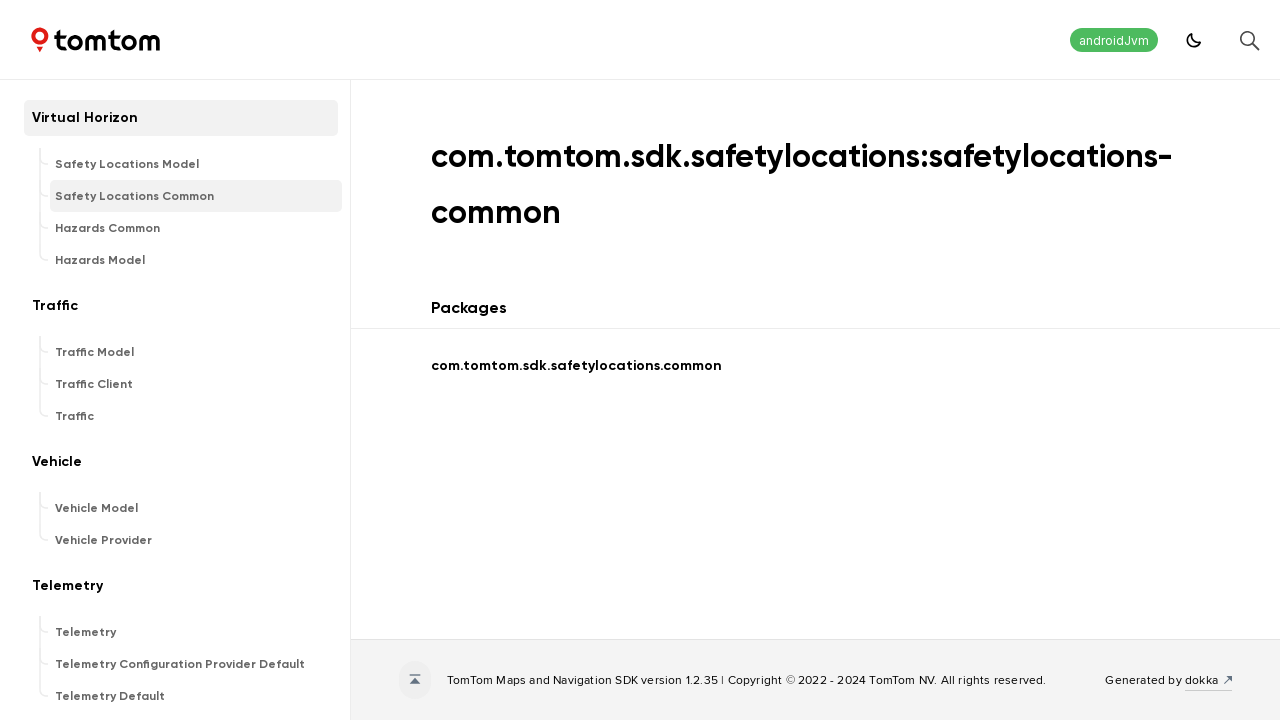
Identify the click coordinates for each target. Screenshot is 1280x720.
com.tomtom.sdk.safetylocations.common (576, 365)
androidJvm (1114, 40)
